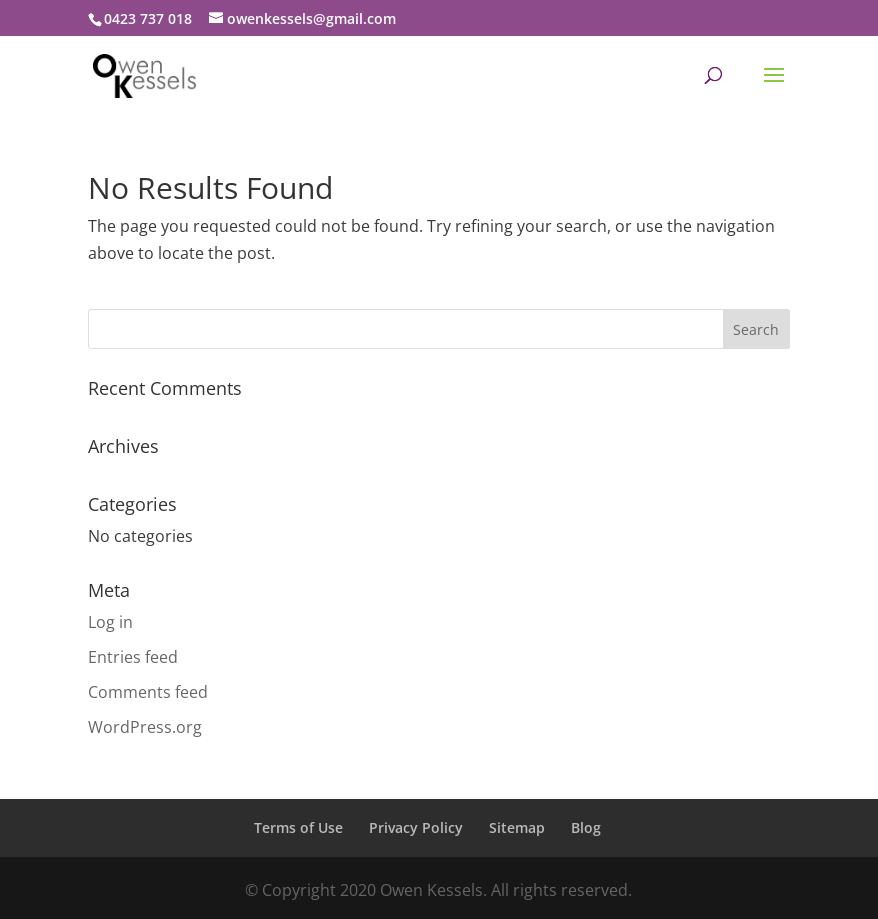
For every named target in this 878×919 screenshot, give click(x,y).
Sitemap (517, 827)
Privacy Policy (416, 827)
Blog (586, 827)
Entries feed (133, 657)
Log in (110, 622)
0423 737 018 (148, 18)
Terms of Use (298, 827)
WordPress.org (145, 727)
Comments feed (148, 692)
